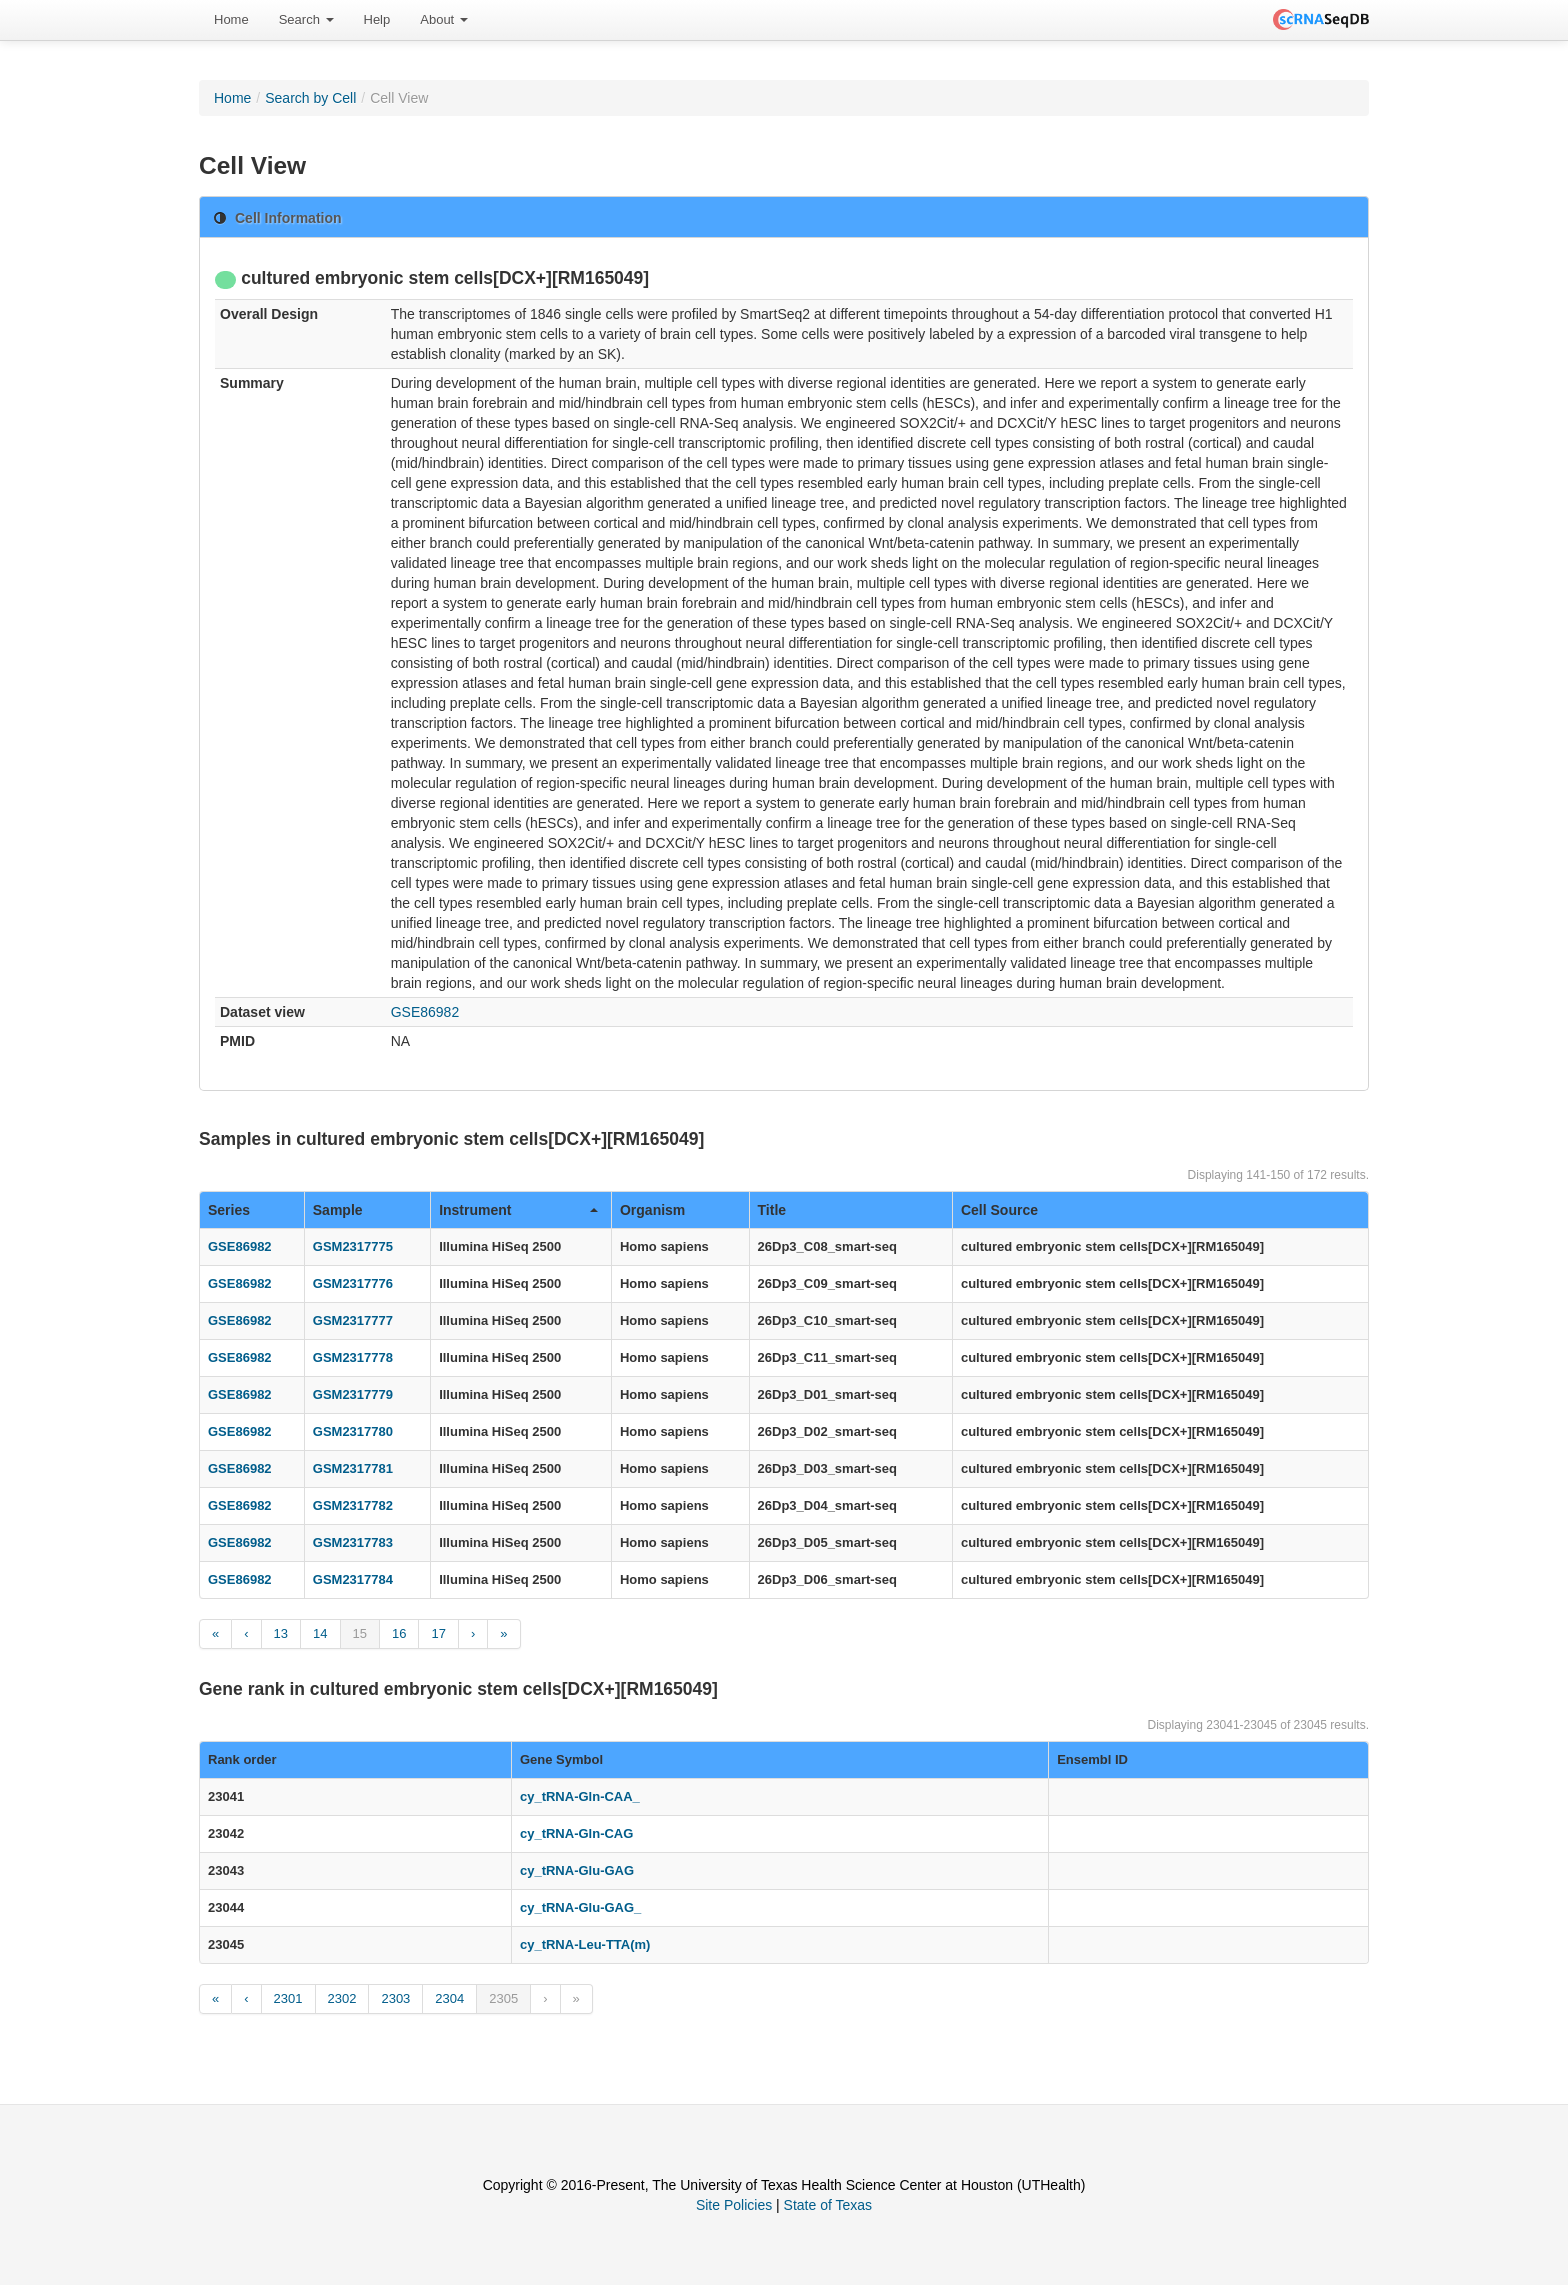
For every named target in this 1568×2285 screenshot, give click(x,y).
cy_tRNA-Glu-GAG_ (580, 1907)
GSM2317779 (353, 1394)
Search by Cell (310, 98)
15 (360, 1633)
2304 (449, 1998)
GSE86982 (425, 1012)
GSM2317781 (353, 1468)
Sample (338, 1210)
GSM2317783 (353, 1542)
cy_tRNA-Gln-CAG (576, 1833)
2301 (288, 1998)
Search (306, 19)
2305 (503, 1998)
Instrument (518, 1210)
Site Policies (734, 2205)
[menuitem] (231, 20)
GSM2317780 (353, 1431)
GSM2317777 (353, 1320)
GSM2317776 (353, 1283)
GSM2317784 (353, 1579)
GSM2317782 (353, 1505)
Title (772, 1210)
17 (438, 1633)
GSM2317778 (353, 1357)
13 (281, 1633)
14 (320, 1633)
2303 (395, 1998)
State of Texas (828, 2205)
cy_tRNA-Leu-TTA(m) (585, 1944)
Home (231, 19)
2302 (342, 1998)
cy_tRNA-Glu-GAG (577, 1870)
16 (399, 1633)
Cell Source (999, 1210)
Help (377, 19)
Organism (652, 1210)
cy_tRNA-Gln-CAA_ (580, 1796)
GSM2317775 (353, 1246)
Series (229, 1210)
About (444, 19)
